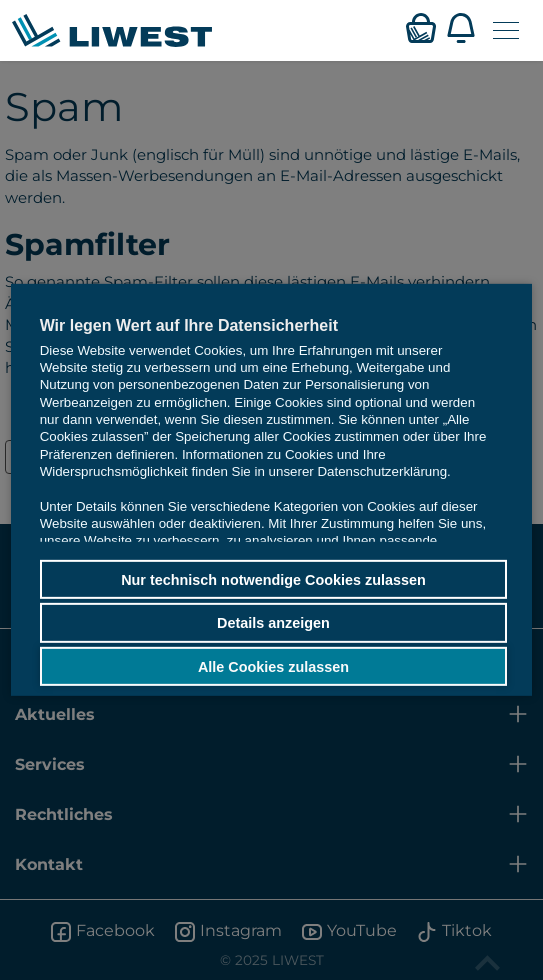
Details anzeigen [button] (273, 623)
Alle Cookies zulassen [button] (273, 666)
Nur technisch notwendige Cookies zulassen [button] (273, 579)
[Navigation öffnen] (506, 30)
